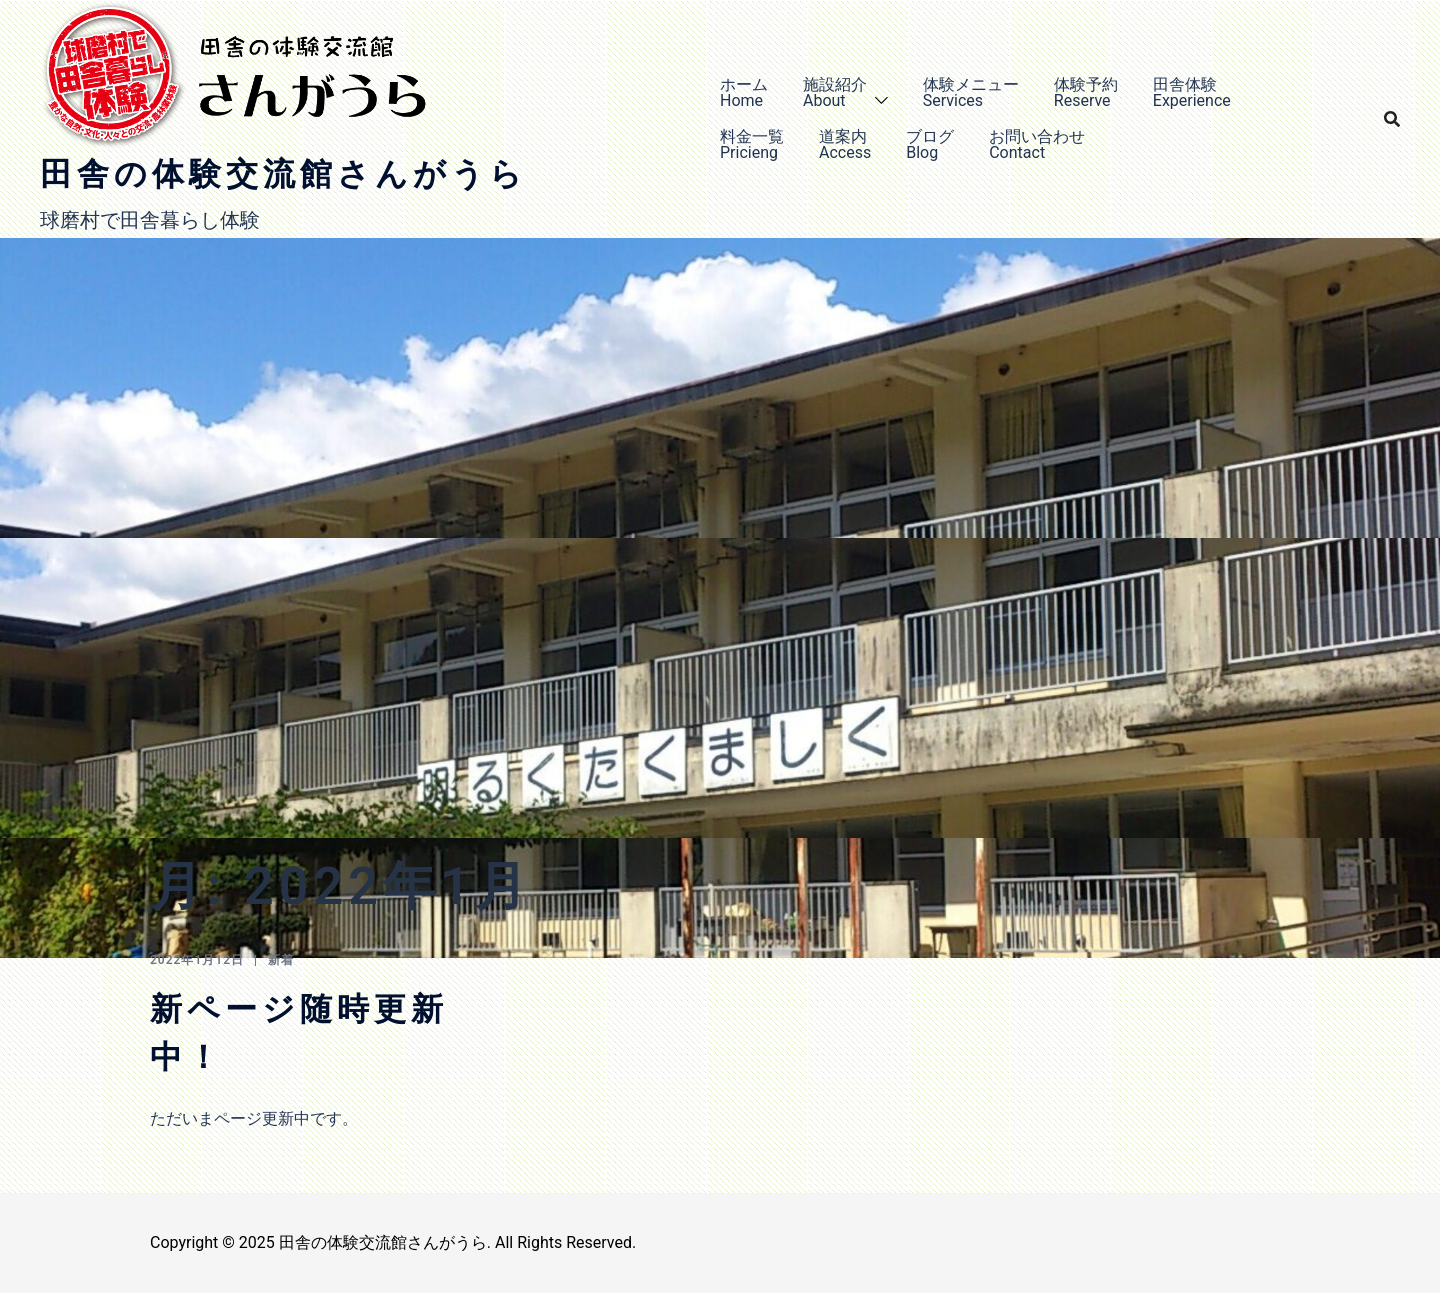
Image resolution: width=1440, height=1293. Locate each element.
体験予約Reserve (1086, 92)
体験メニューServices (971, 92)
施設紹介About (835, 92)
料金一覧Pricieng (752, 144)
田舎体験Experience (1192, 92)
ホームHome (744, 92)
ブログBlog (930, 144)
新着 (281, 960)
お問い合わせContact (1037, 144)
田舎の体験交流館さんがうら (283, 174)
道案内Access (845, 144)
